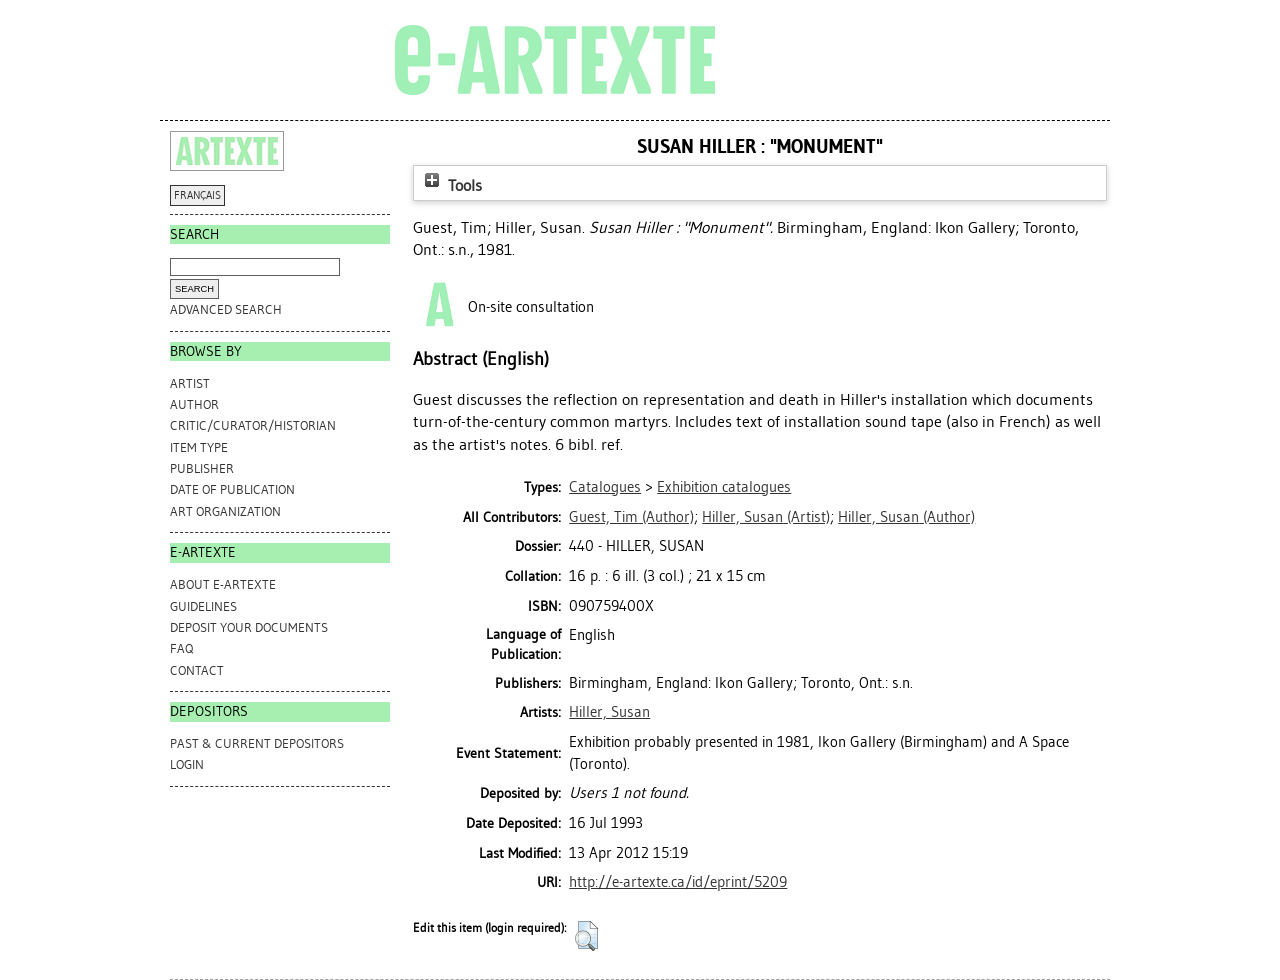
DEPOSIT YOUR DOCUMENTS (249, 627)
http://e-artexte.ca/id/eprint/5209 (678, 882)
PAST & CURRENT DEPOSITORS (257, 743)
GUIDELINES (203, 606)
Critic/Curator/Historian (253, 425)
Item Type (199, 447)
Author (194, 404)
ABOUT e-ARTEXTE (223, 584)
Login (187, 764)
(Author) (631, 517)
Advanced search (226, 309)
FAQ (181, 648)
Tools (451, 185)
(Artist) (766, 517)
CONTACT (197, 670)
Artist (190, 383)
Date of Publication (232, 489)
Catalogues (605, 487)
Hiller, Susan (609, 712)
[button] (586, 936)
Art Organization (225, 511)
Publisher (202, 468)
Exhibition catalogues (724, 487)
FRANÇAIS (197, 195)
